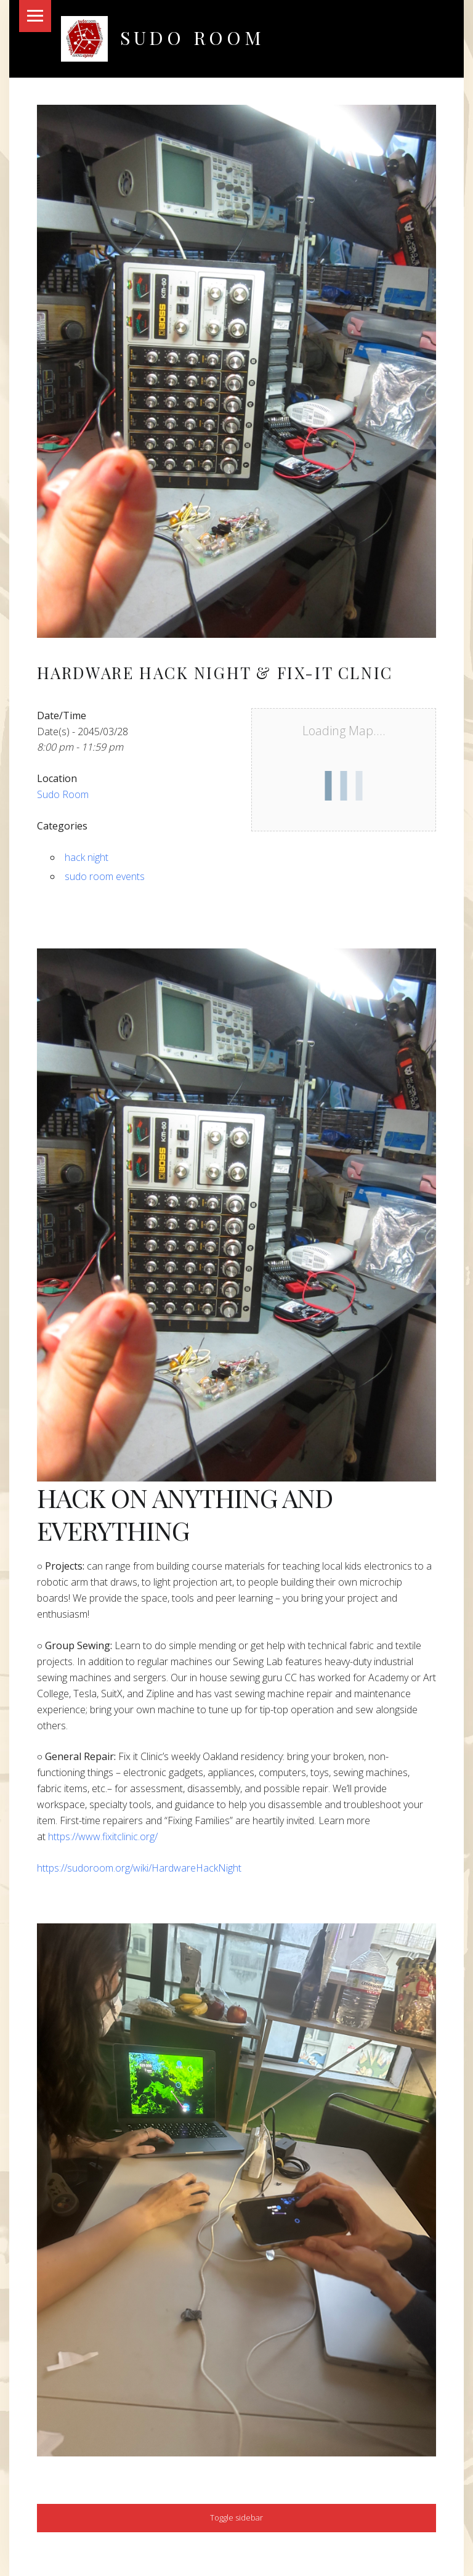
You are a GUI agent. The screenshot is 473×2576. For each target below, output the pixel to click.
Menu (35, 16)
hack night (86, 857)
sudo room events (105, 876)
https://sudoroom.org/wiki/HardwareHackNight (139, 1868)
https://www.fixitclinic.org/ (103, 1836)
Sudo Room (192, 37)
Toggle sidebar (236, 2517)
